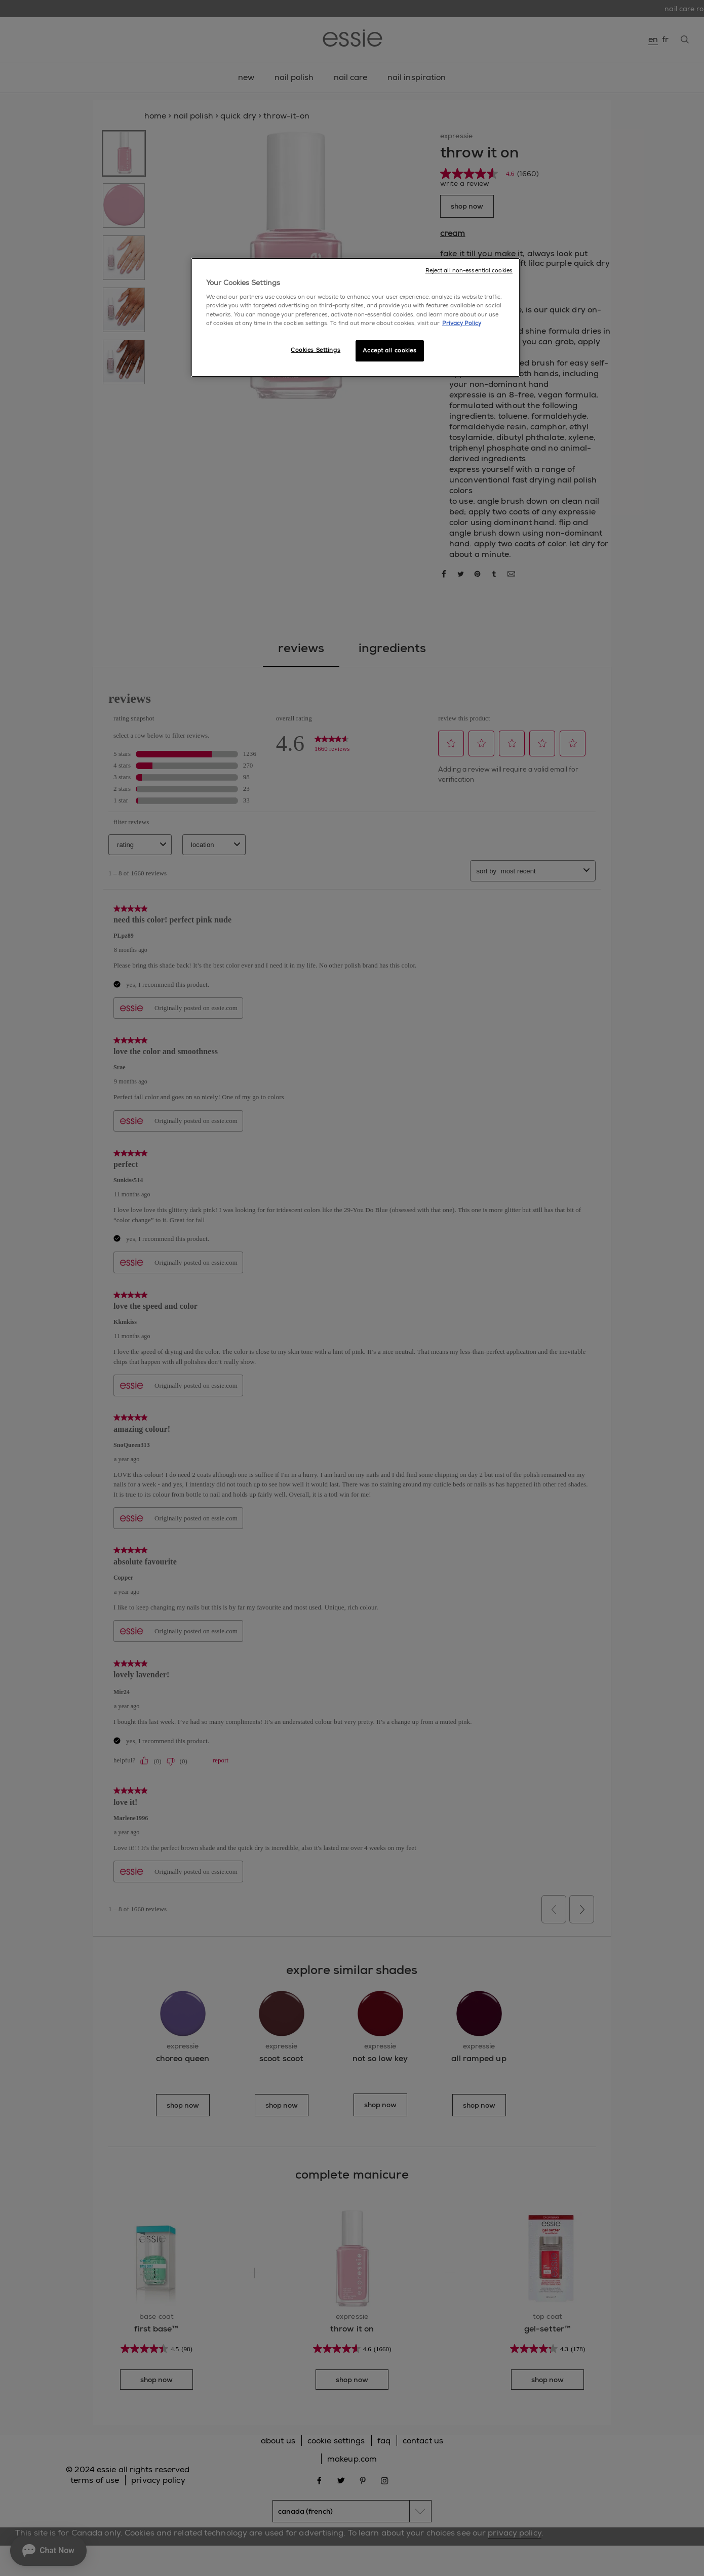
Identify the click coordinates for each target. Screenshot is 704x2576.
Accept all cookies (389, 350)
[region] (355, 317)
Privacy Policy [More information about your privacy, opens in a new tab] (461, 323)
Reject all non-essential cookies (469, 270)
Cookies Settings (315, 350)
